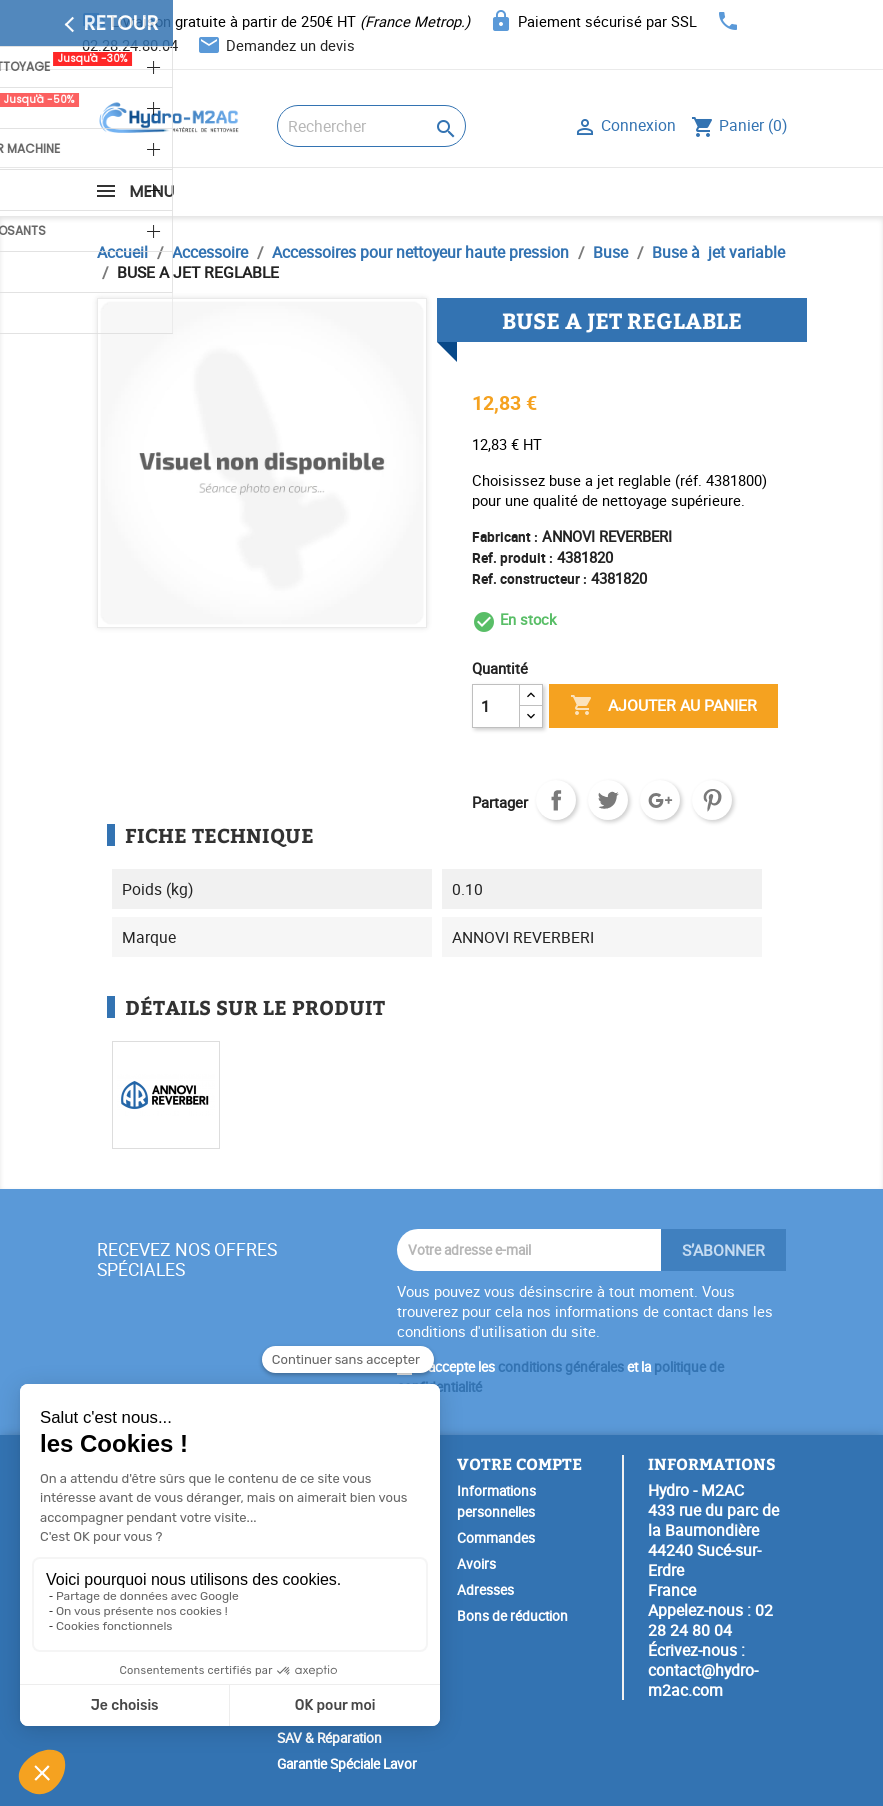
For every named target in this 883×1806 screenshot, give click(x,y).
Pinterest (712, 800)
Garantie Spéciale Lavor (347, 1764)
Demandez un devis (290, 45)
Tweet (608, 800)
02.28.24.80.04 (130, 45)
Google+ (660, 800)
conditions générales (561, 1367)
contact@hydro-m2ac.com (703, 1680)
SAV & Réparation (329, 1738)
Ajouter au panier (663, 706)
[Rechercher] (371, 126)
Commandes (496, 1538)
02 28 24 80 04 (710, 1620)
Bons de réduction (512, 1616)
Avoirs (476, 1564)
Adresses (485, 1590)
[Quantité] (496, 706)
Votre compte (519, 1463)
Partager (556, 800)
